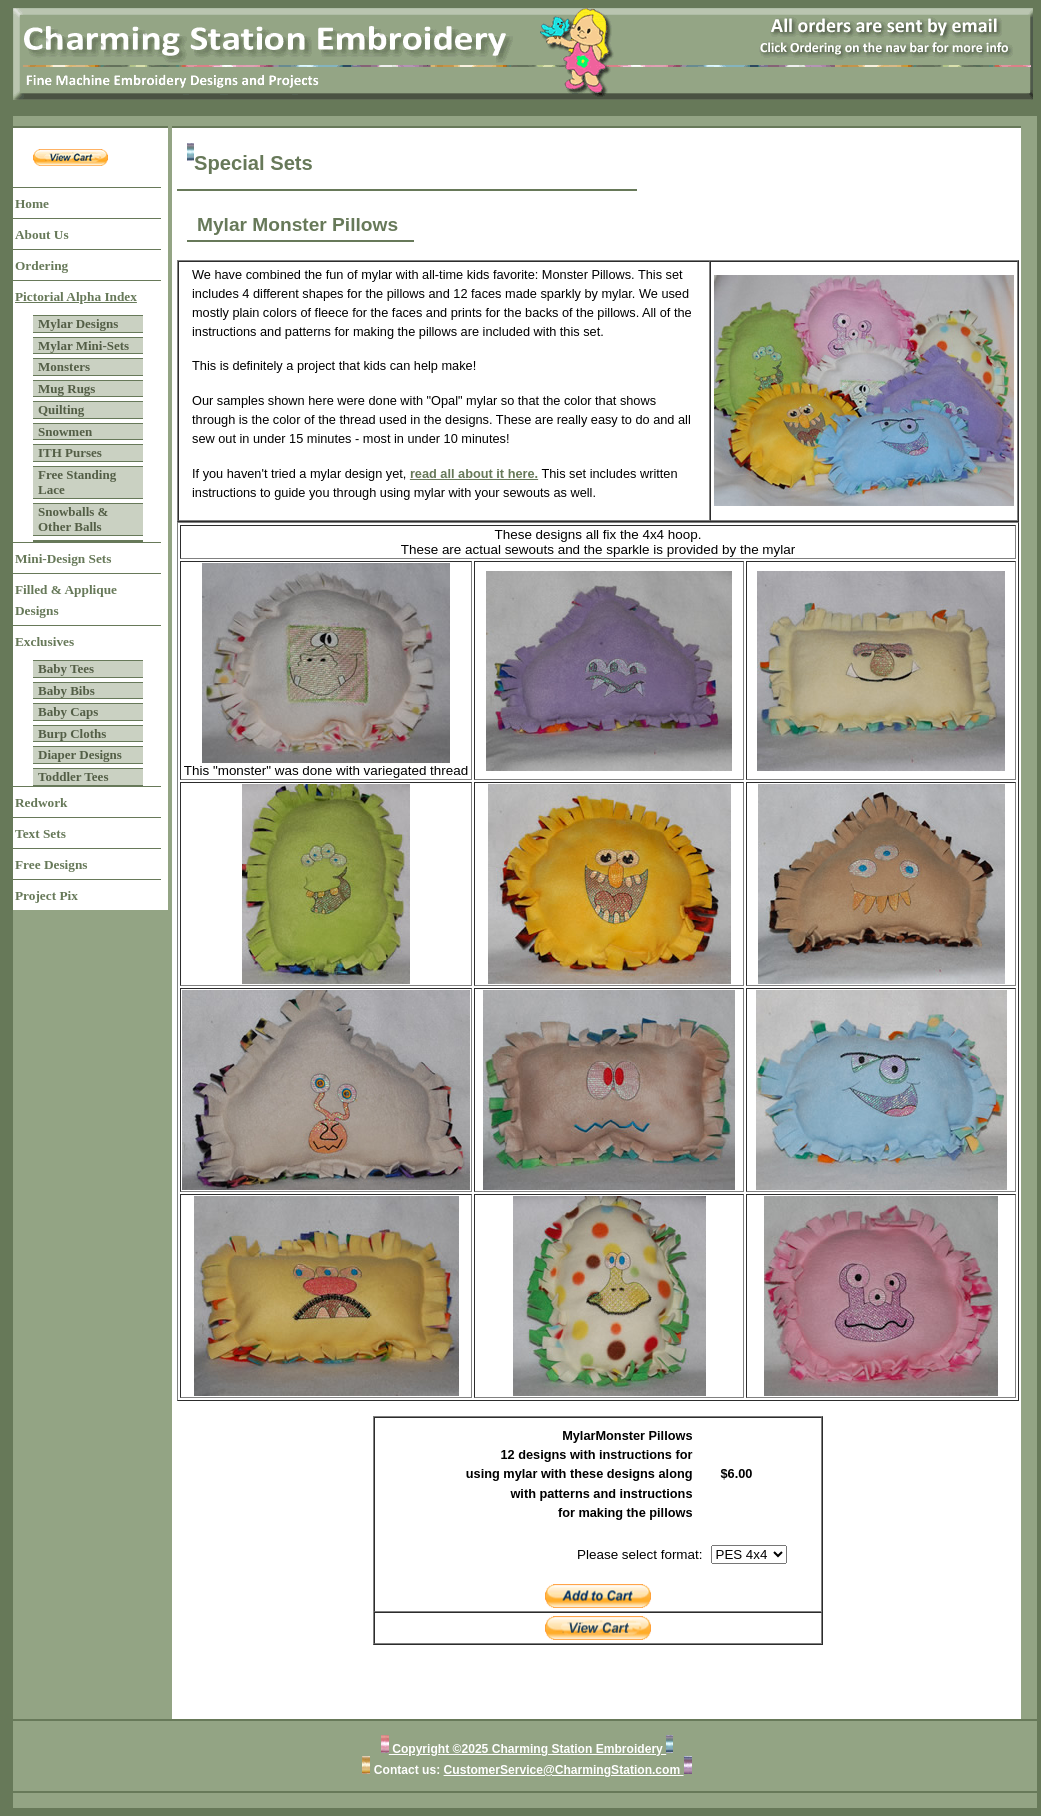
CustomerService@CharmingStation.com (564, 1770)
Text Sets (40, 833)
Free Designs (51, 864)
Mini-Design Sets (63, 558)
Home (32, 203)
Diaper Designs (80, 754)
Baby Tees (66, 668)
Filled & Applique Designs (66, 600)
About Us (42, 234)
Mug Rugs (66, 388)
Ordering (41, 265)
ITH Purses (70, 452)
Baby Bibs (66, 690)
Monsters (64, 366)
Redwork (41, 802)
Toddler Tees (73, 776)
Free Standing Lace (77, 482)
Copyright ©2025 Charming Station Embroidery (527, 1749)
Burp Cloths (72, 733)
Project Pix (46, 895)
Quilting (61, 409)
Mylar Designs (78, 323)
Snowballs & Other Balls (73, 519)
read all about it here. (474, 473)
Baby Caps (68, 711)
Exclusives (44, 641)
